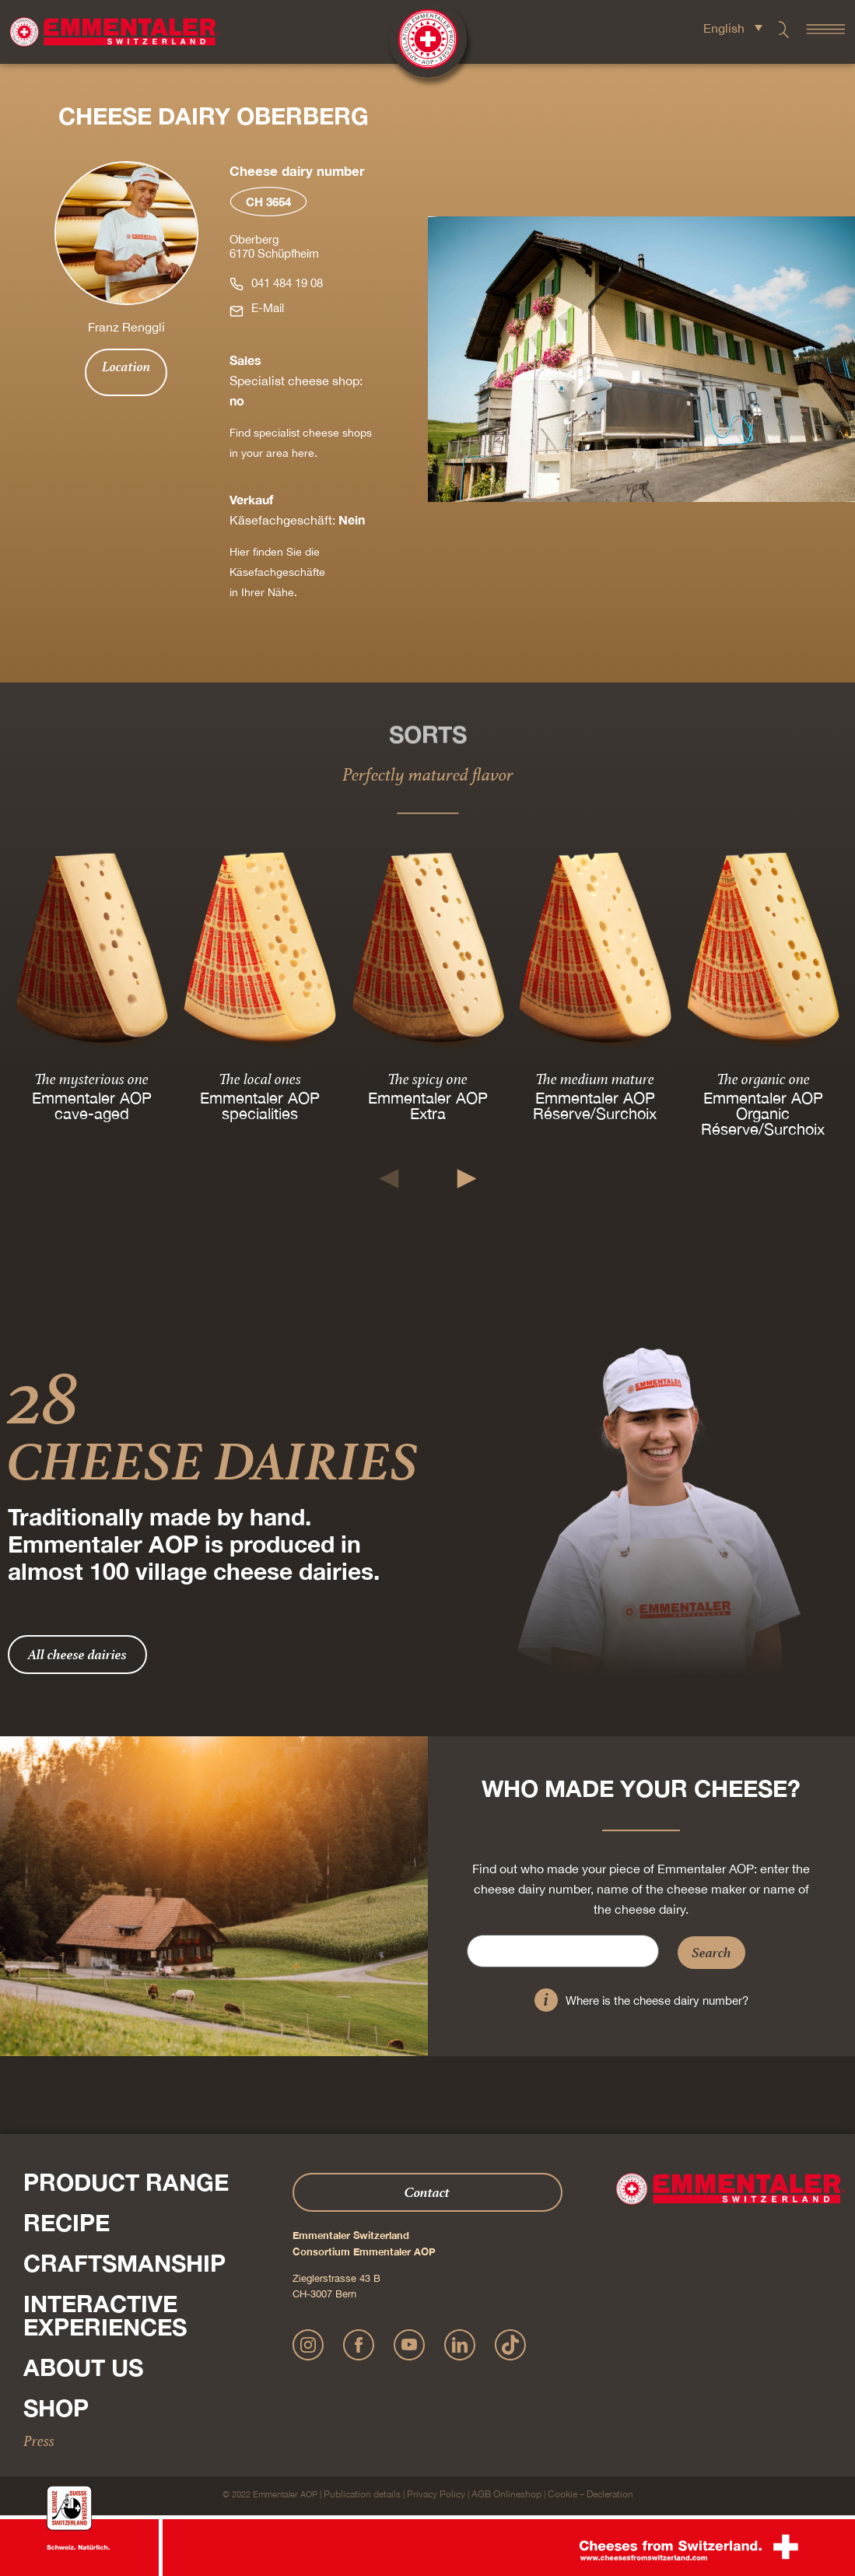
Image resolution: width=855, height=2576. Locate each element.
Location (126, 366)
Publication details (362, 2494)
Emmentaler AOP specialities (260, 1106)
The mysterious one (91, 1079)
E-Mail (267, 307)
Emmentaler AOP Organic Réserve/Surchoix (763, 1114)
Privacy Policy (436, 2494)
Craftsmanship (124, 2263)
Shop (56, 2408)
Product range (126, 2182)
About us (83, 2367)
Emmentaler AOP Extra (427, 1106)
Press (38, 2440)
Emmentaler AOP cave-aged (92, 1106)
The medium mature (595, 1079)
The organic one (763, 1079)
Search (711, 1952)
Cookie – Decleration (590, 2494)
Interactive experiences (105, 2315)
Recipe (66, 2223)
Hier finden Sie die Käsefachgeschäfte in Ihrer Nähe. (277, 572)
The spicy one (427, 1079)
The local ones (260, 1079)
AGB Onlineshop (506, 2494)
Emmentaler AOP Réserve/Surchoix (595, 1106)
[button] (388, 1178)
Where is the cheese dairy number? (657, 2000)
